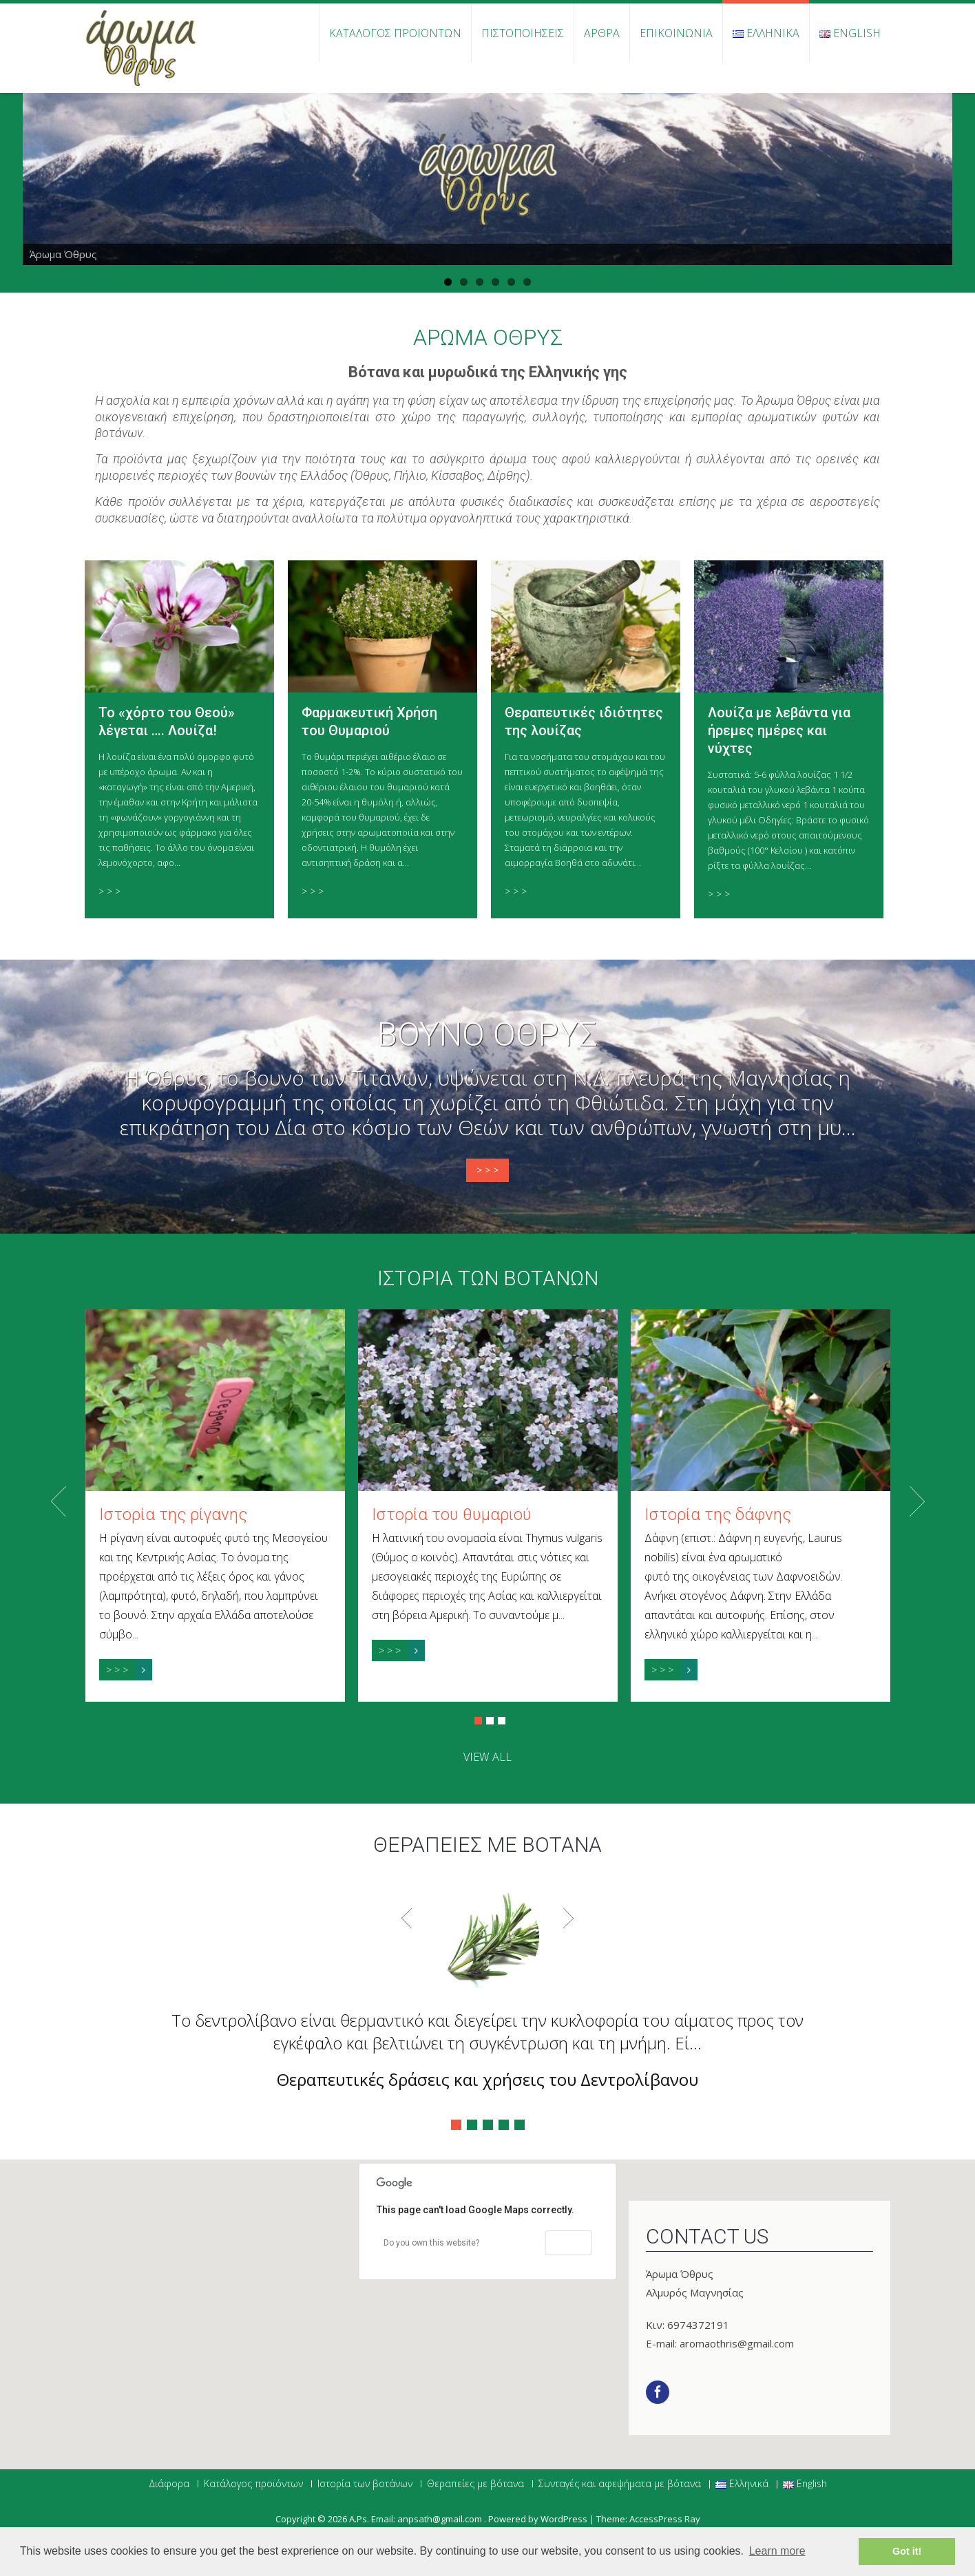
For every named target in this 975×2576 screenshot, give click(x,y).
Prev (58, 1501)
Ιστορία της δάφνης (717, 1514)
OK (569, 2242)
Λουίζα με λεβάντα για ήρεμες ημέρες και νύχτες (779, 730)
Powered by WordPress (537, 2519)
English (850, 33)
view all (487, 1756)
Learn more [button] (777, 2551)
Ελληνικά (766, 33)
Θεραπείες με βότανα (475, 2483)
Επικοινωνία (676, 33)
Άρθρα (602, 33)
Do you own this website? (431, 2243)
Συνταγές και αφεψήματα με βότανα (619, 2483)
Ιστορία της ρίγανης (173, 1514)
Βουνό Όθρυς (487, 1034)
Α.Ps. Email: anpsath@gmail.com (416, 2519)
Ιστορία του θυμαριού (452, 1514)
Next (917, 1501)
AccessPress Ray (664, 2519)
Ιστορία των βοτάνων (487, 1278)
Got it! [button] (906, 2551)
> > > (109, 891)
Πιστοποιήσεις (522, 33)
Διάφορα (169, 2483)
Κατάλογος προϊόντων (395, 33)
